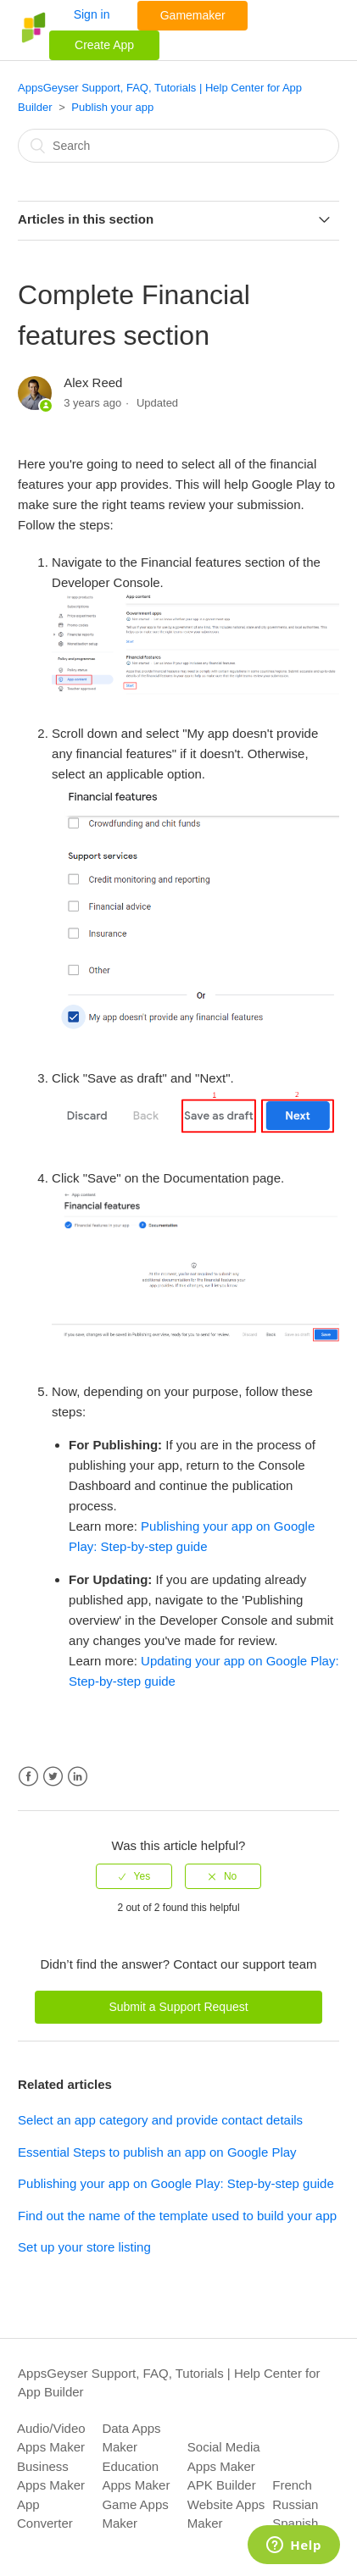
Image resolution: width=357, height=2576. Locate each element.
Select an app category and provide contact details (160, 2120)
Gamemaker (193, 15)
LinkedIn (77, 1776)
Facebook (28, 1776)
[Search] (178, 146)
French (292, 2485)
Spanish (295, 2523)
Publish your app (112, 107)
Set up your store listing (84, 2247)
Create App (104, 45)
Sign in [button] (92, 14)
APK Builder (221, 2485)
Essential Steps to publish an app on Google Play (157, 2152)
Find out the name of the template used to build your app (177, 2215)
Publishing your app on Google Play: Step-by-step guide (176, 2183)
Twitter (53, 1776)
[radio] (134, 1876)
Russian (295, 2504)
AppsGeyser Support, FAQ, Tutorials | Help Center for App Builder (169, 2383)
